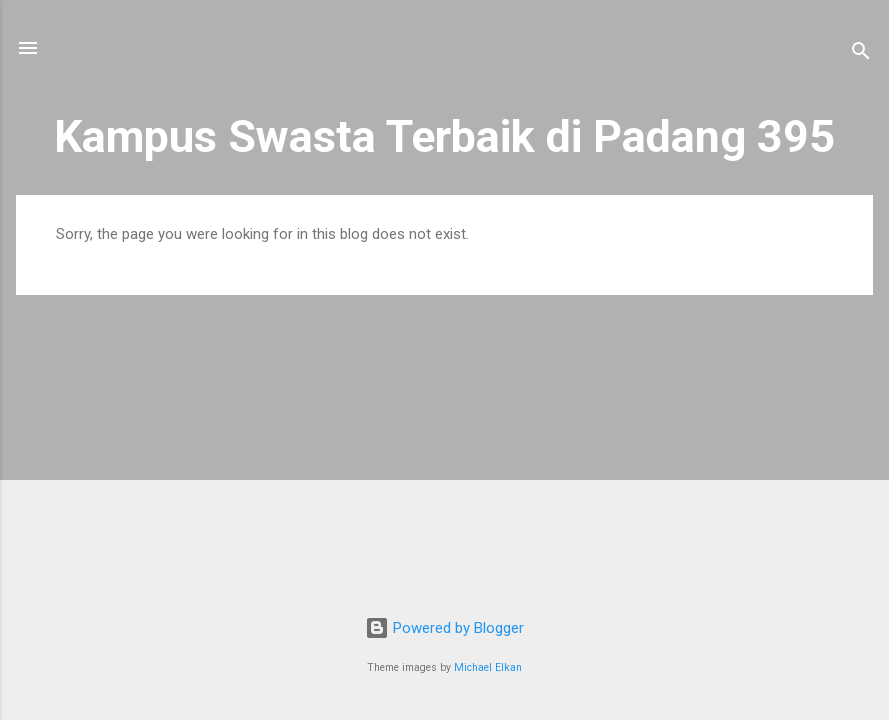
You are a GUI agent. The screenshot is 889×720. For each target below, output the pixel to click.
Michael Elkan (488, 667)
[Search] (861, 54)
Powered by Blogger (444, 628)
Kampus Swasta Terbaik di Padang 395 (444, 136)
